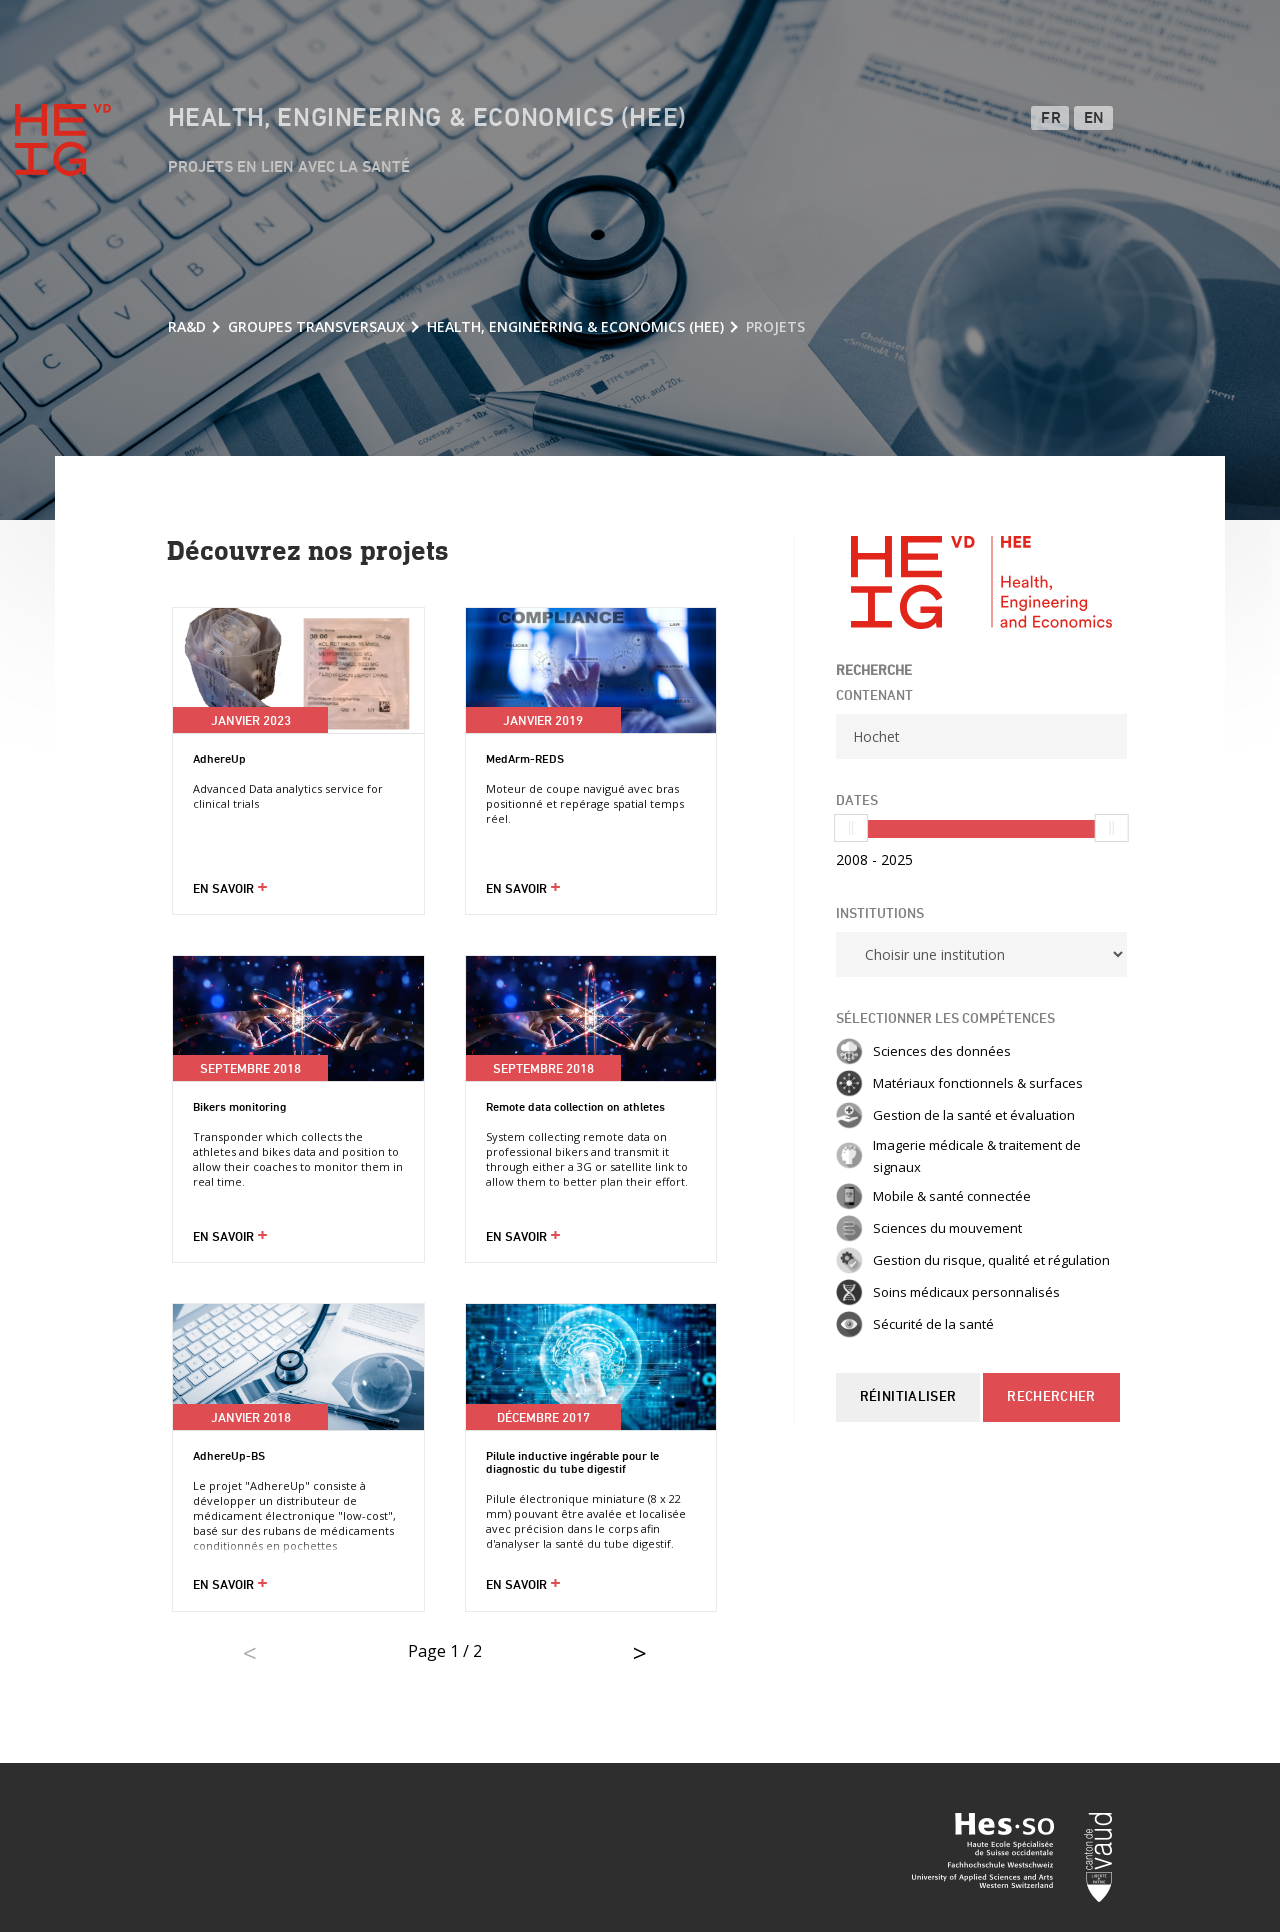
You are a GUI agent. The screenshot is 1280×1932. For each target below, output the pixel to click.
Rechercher (1051, 1397)
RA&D (187, 326)
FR (1051, 119)
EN (1094, 119)
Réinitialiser (908, 1397)
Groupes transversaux (316, 326)
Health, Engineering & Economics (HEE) (427, 119)
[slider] (851, 828)
